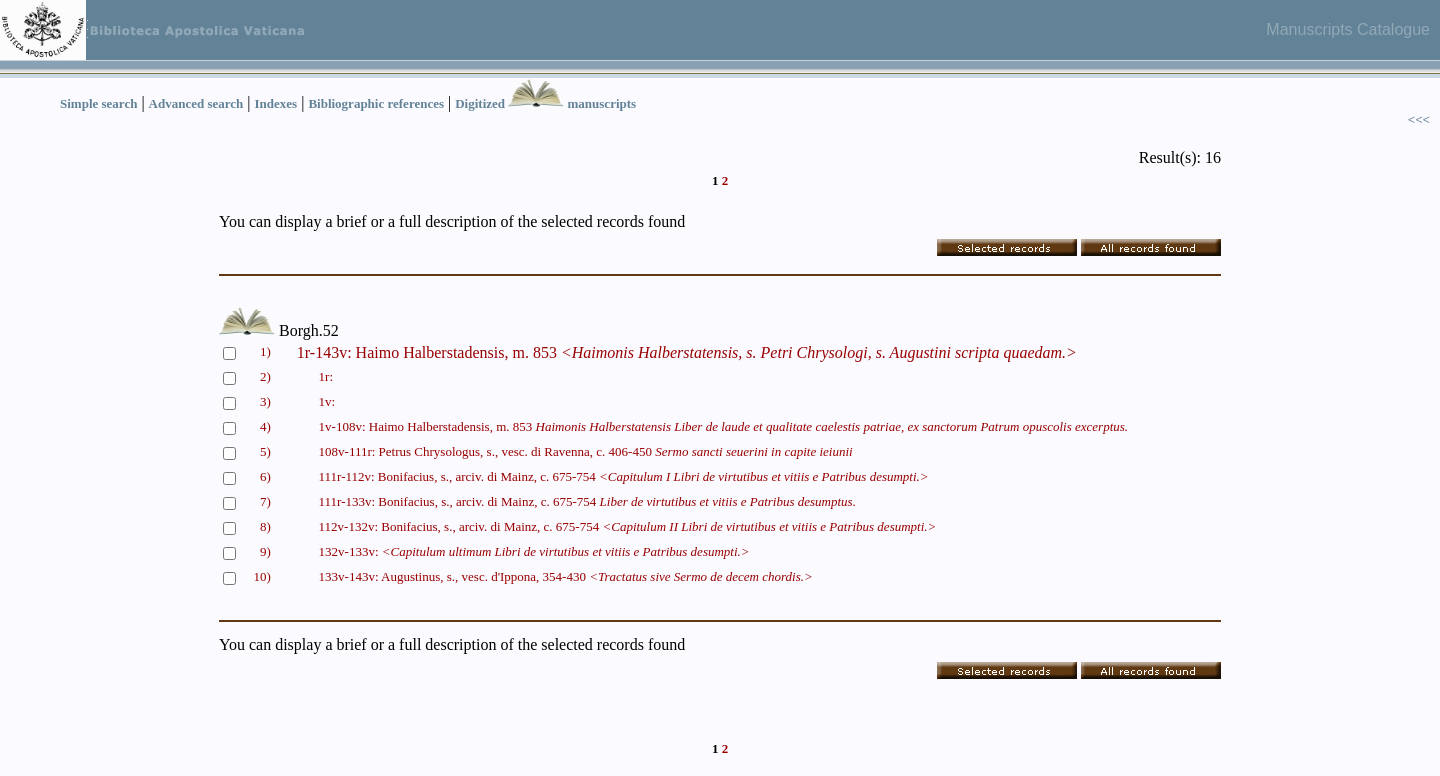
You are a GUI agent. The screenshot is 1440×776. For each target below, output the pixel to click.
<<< (1419, 119)
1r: (326, 376)
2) (265, 376)
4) (265, 426)
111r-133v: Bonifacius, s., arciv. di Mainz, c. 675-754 (587, 501)
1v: (327, 401)
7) (265, 501)
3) (265, 401)
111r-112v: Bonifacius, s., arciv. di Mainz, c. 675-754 (624, 476)
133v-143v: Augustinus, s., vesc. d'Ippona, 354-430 (566, 576)
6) (265, 476)
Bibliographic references (376, 103)
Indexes (276, 103)
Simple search (98, 103)
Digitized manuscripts (545, 103)
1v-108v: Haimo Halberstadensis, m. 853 (724, 426)
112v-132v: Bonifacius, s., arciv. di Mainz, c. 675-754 (628, 526)
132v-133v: (534, 551)
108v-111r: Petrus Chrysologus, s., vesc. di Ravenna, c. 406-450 (586, 451)
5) (265, 451)
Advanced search (196, 103)
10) (262, 576)
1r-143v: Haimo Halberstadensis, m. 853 (687, 352)
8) (265, 526)
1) (265, 351)
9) (265, 551)
